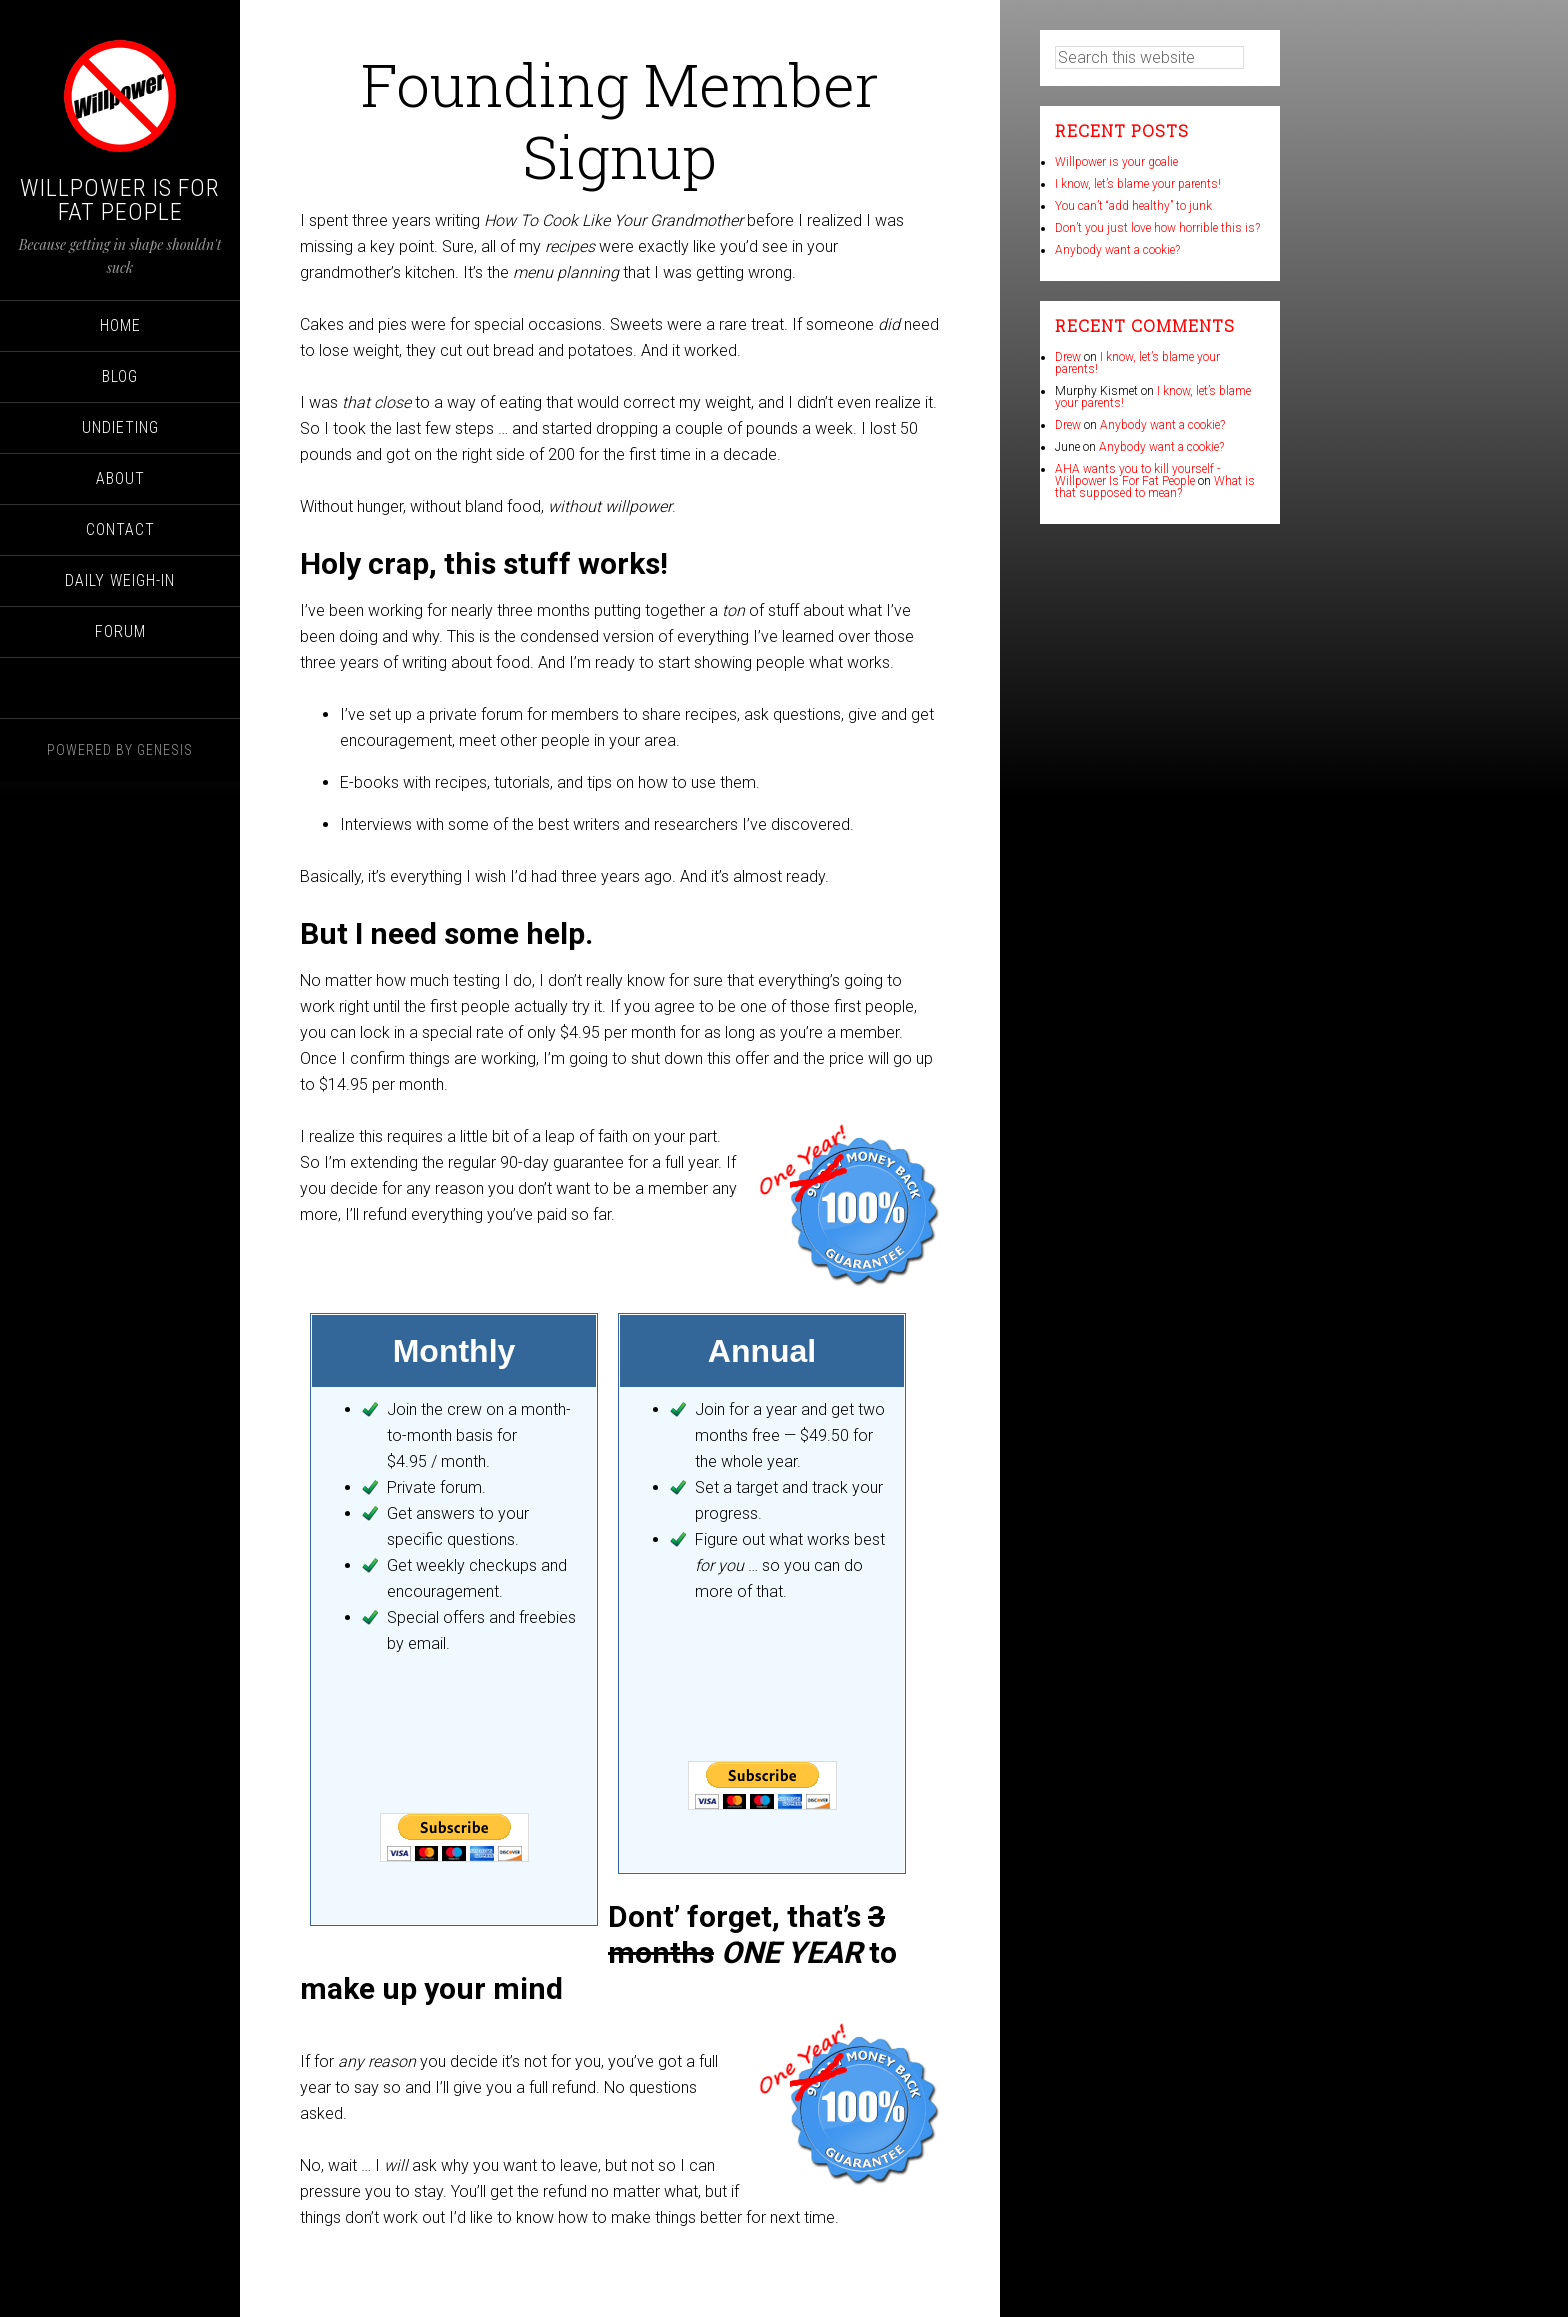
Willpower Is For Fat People (120, 200)
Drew (1068, 357)
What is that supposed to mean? (1155, 487)
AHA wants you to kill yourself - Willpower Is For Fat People (1137, 475)
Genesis (165, 750)
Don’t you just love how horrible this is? (1157, 228)
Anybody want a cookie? (1117, 250)
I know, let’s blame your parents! (1138, 184)
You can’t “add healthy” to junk (1133, 206)
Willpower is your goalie (1116, 162)
